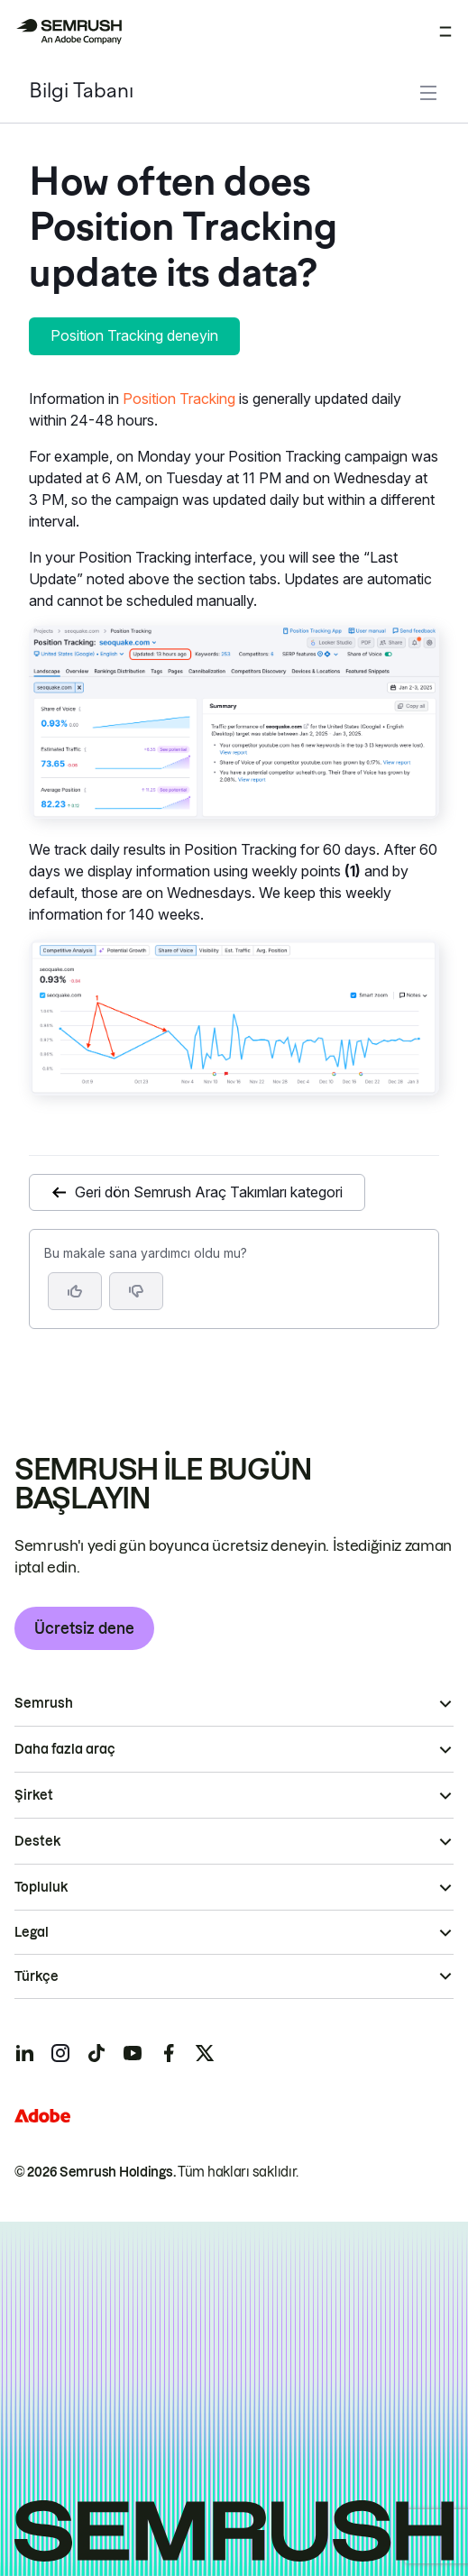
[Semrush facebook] (169, 2053)
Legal (31, 1932)
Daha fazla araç (64, 1749)
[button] (136, 1291)
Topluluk (41, 1887)
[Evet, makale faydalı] (75, 1291)
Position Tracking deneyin (134, 335)
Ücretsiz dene (84, 1628)
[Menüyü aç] (445, 31)
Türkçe (36, 1976)
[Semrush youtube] (133, 2053)
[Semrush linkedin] (24, 2053)
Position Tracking (179, 399)
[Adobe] (42, 2115)
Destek (37, 1841)
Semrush (43, 1703)
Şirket (33, 1795)
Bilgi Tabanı (81, 92)
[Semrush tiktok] (96, 2053)
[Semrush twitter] (205, 2053)
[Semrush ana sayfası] (68, 31)
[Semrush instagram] (60, 2053)
